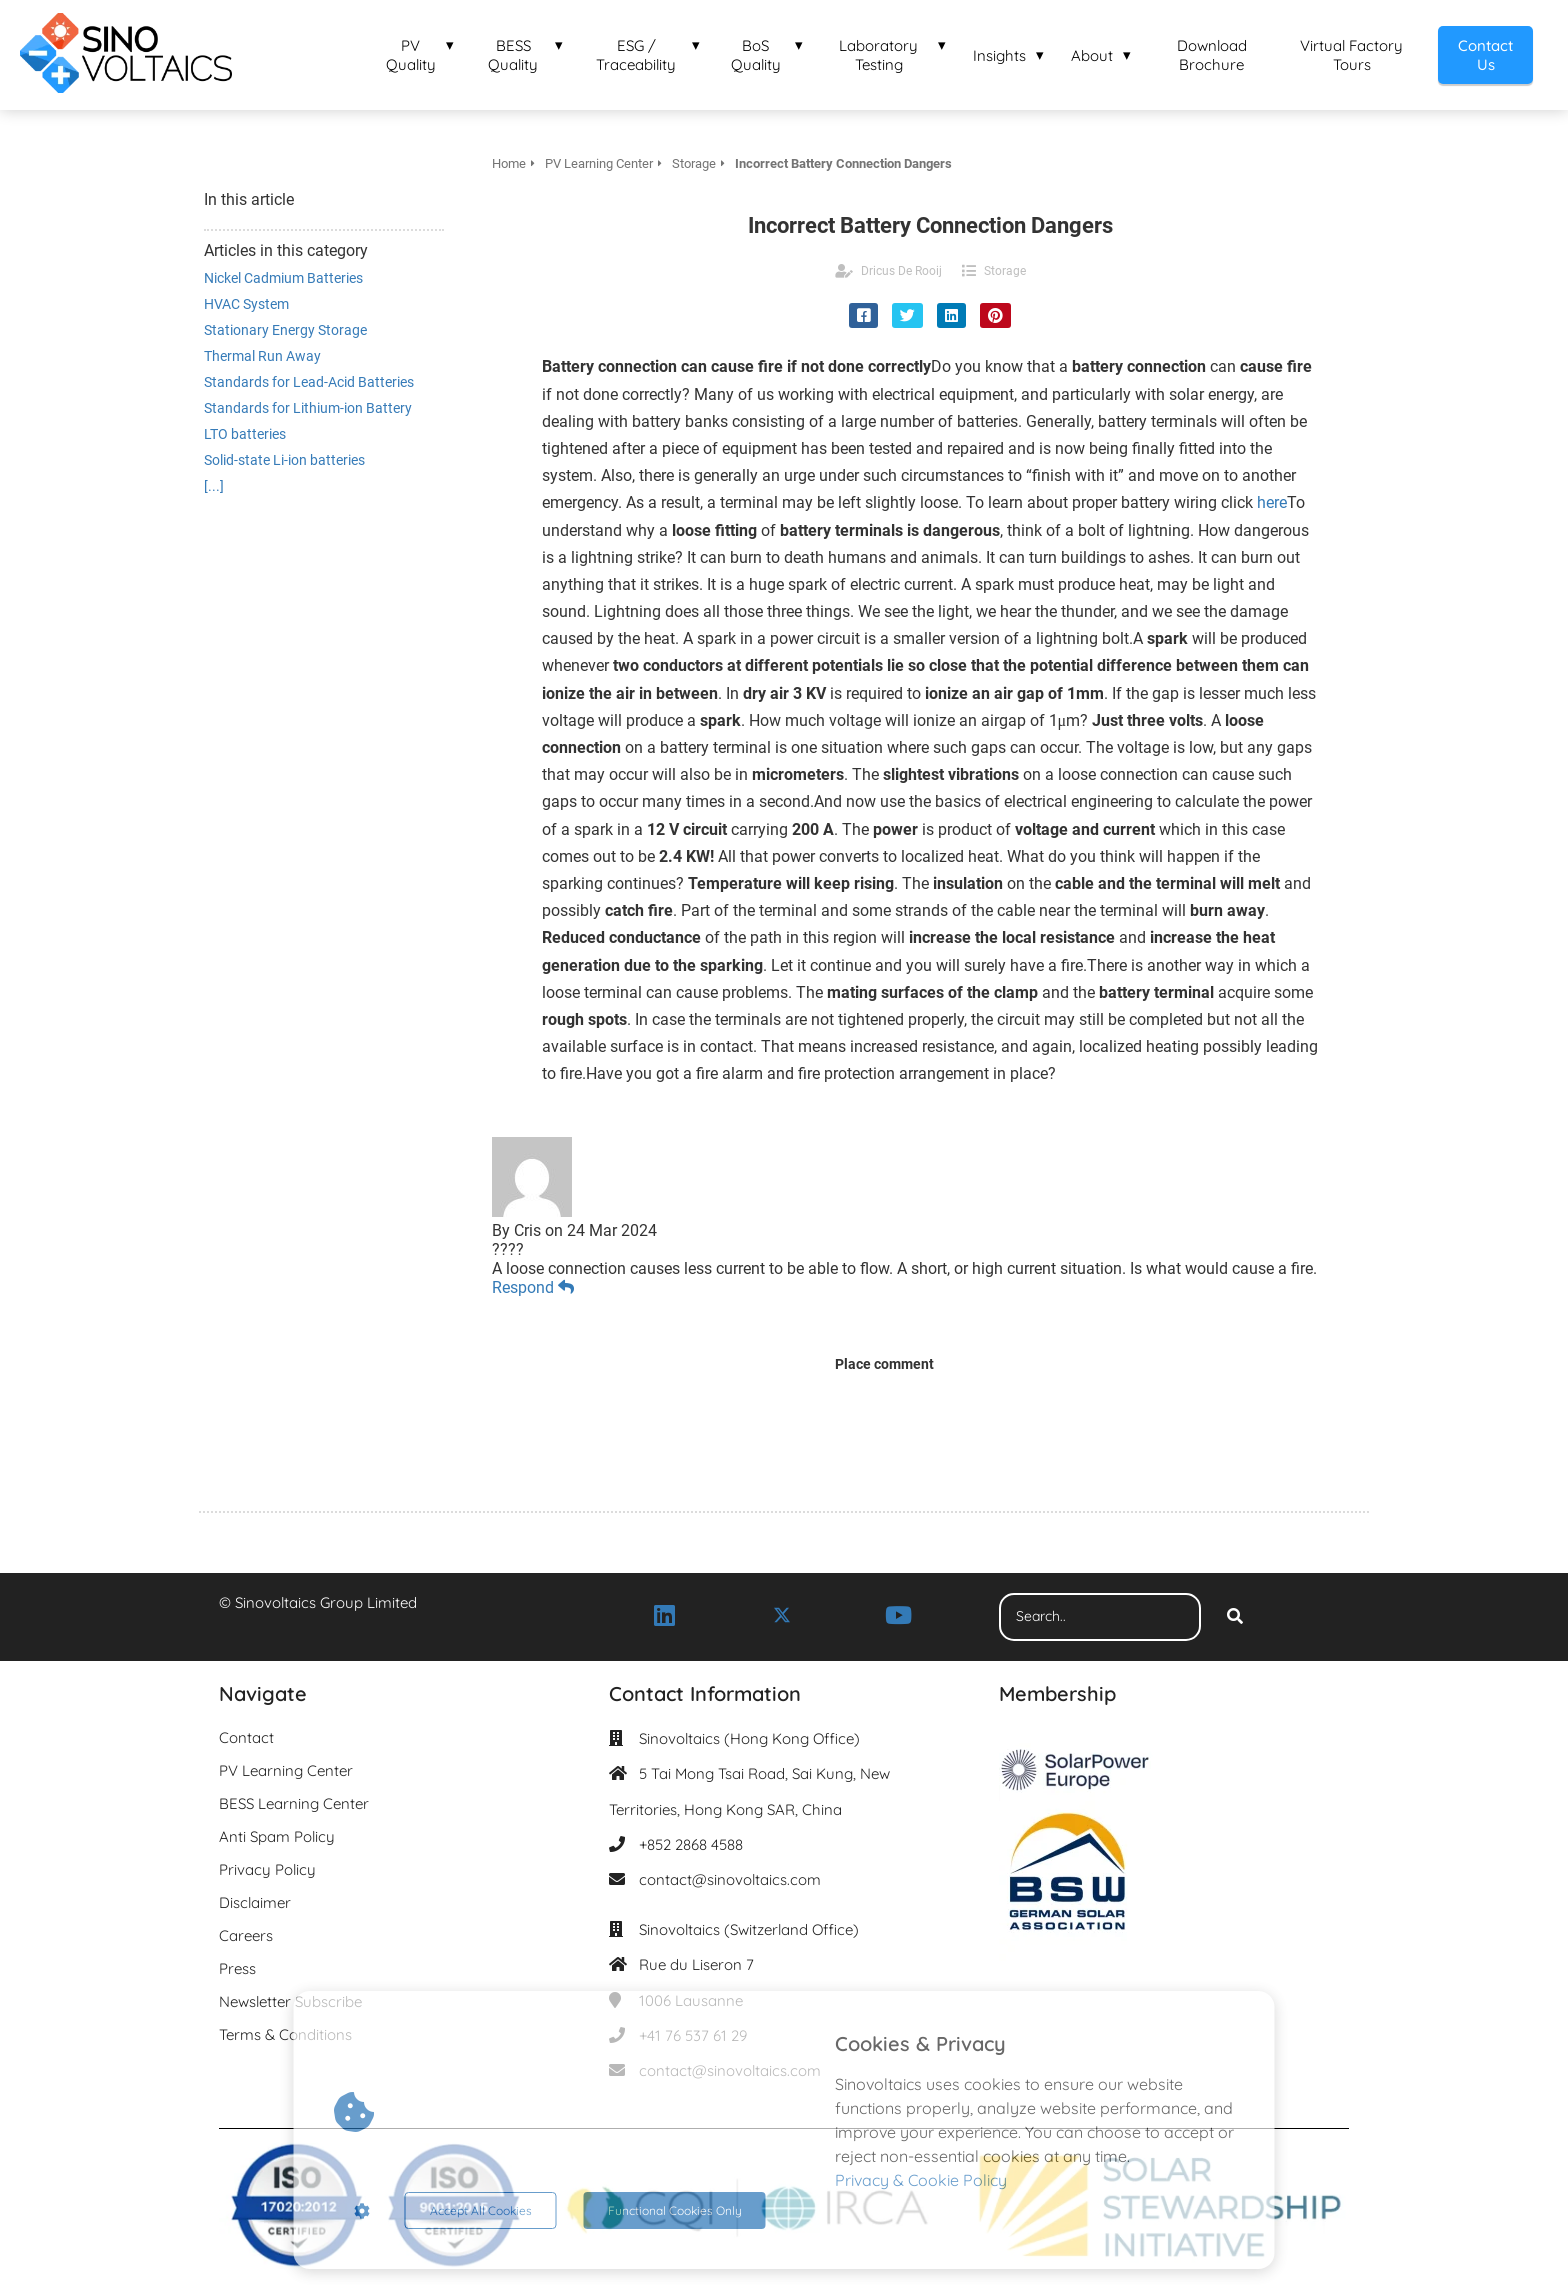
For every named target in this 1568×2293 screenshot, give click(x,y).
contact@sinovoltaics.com (730, 1879)
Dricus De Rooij (901, 271)
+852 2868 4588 (691, 1844)
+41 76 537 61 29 (693, 2035)
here (1272, 502)
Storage (1005, 271)
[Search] (1235, 1617)
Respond (533, 1287)
